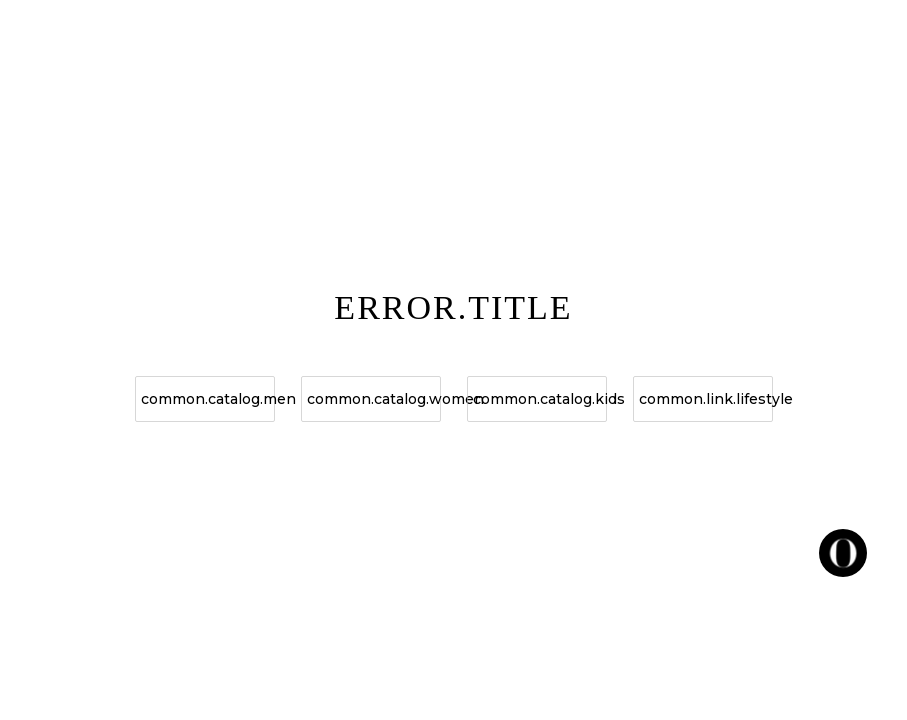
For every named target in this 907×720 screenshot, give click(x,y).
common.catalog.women (374, 399)
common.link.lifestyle (706, 399)
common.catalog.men (208, 399)
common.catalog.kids (540, 399)
